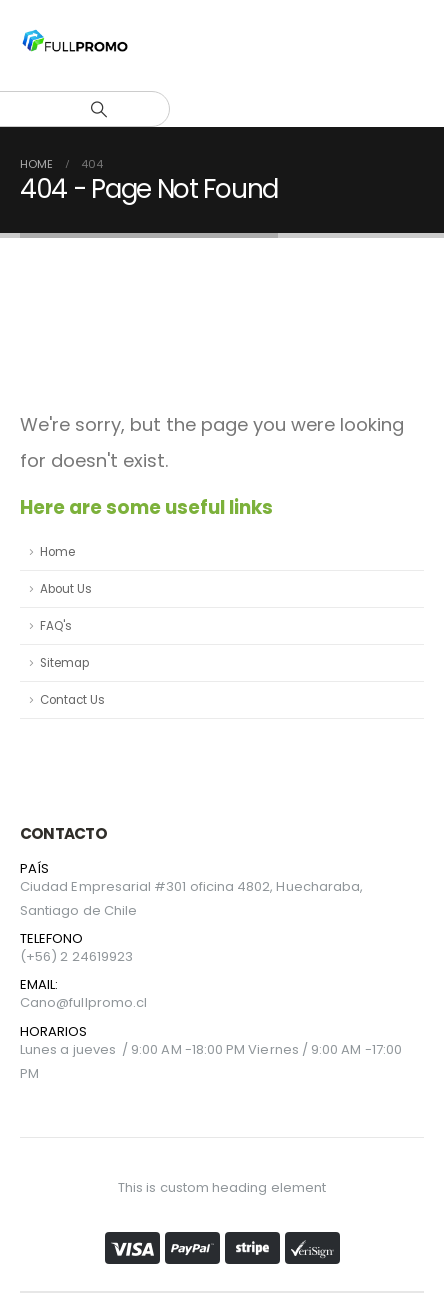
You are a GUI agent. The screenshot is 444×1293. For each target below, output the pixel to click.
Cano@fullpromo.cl (83, 1002)
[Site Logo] (75, 45)
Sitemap (64, 663)
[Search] (98, 109)
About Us (66, 589)
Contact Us (72, 700)
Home (57, 552)
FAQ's (56, 626)
